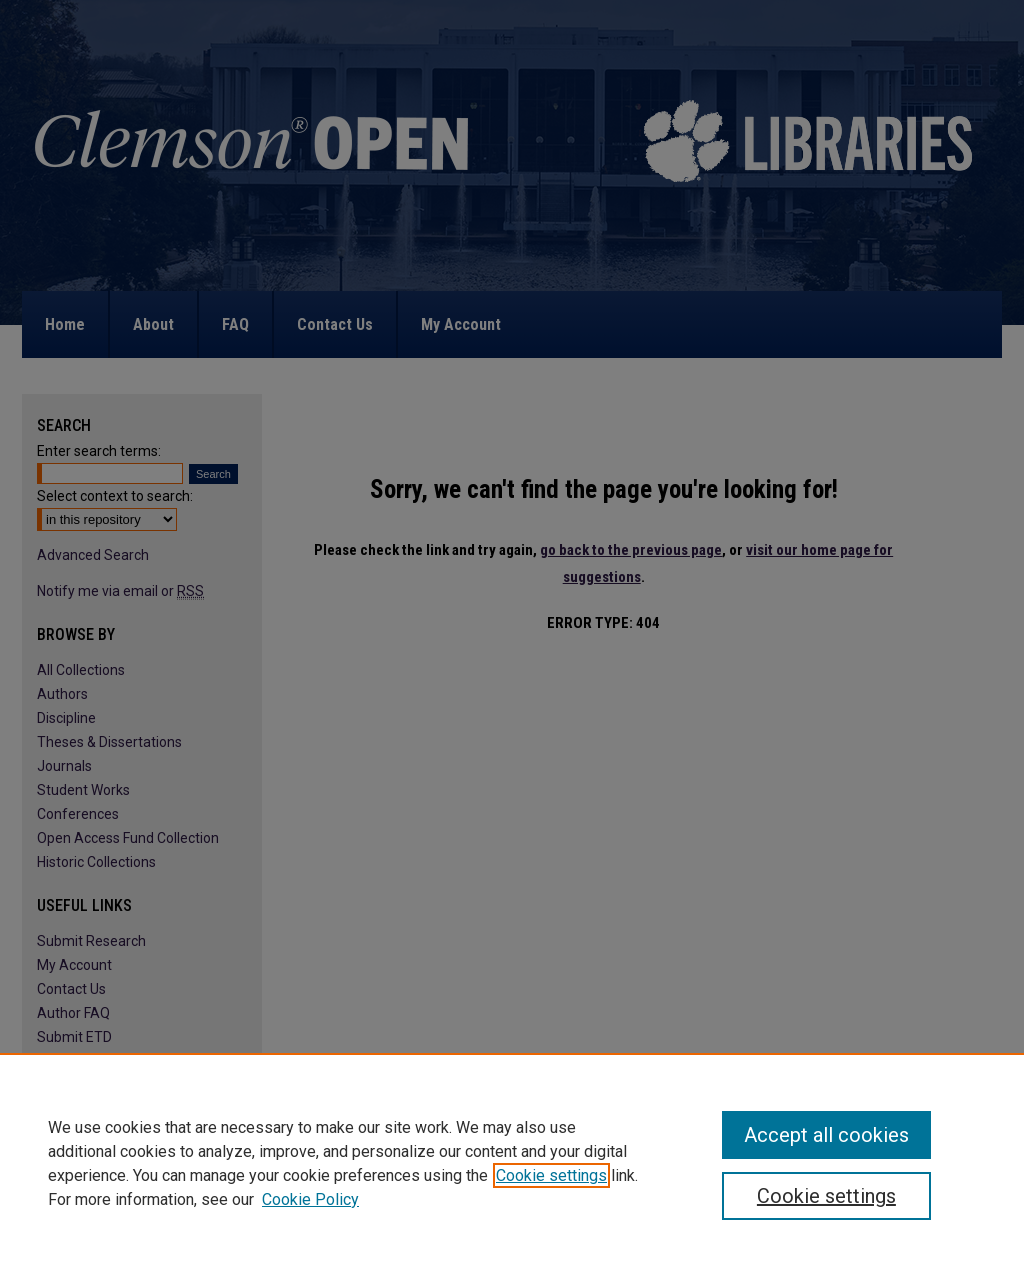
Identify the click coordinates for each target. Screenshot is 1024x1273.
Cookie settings (551, 1175)
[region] (512, 1163)
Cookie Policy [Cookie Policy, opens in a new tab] (310, 1199)
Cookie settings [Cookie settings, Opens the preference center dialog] (826, 1196)
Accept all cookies (826, 1135)
